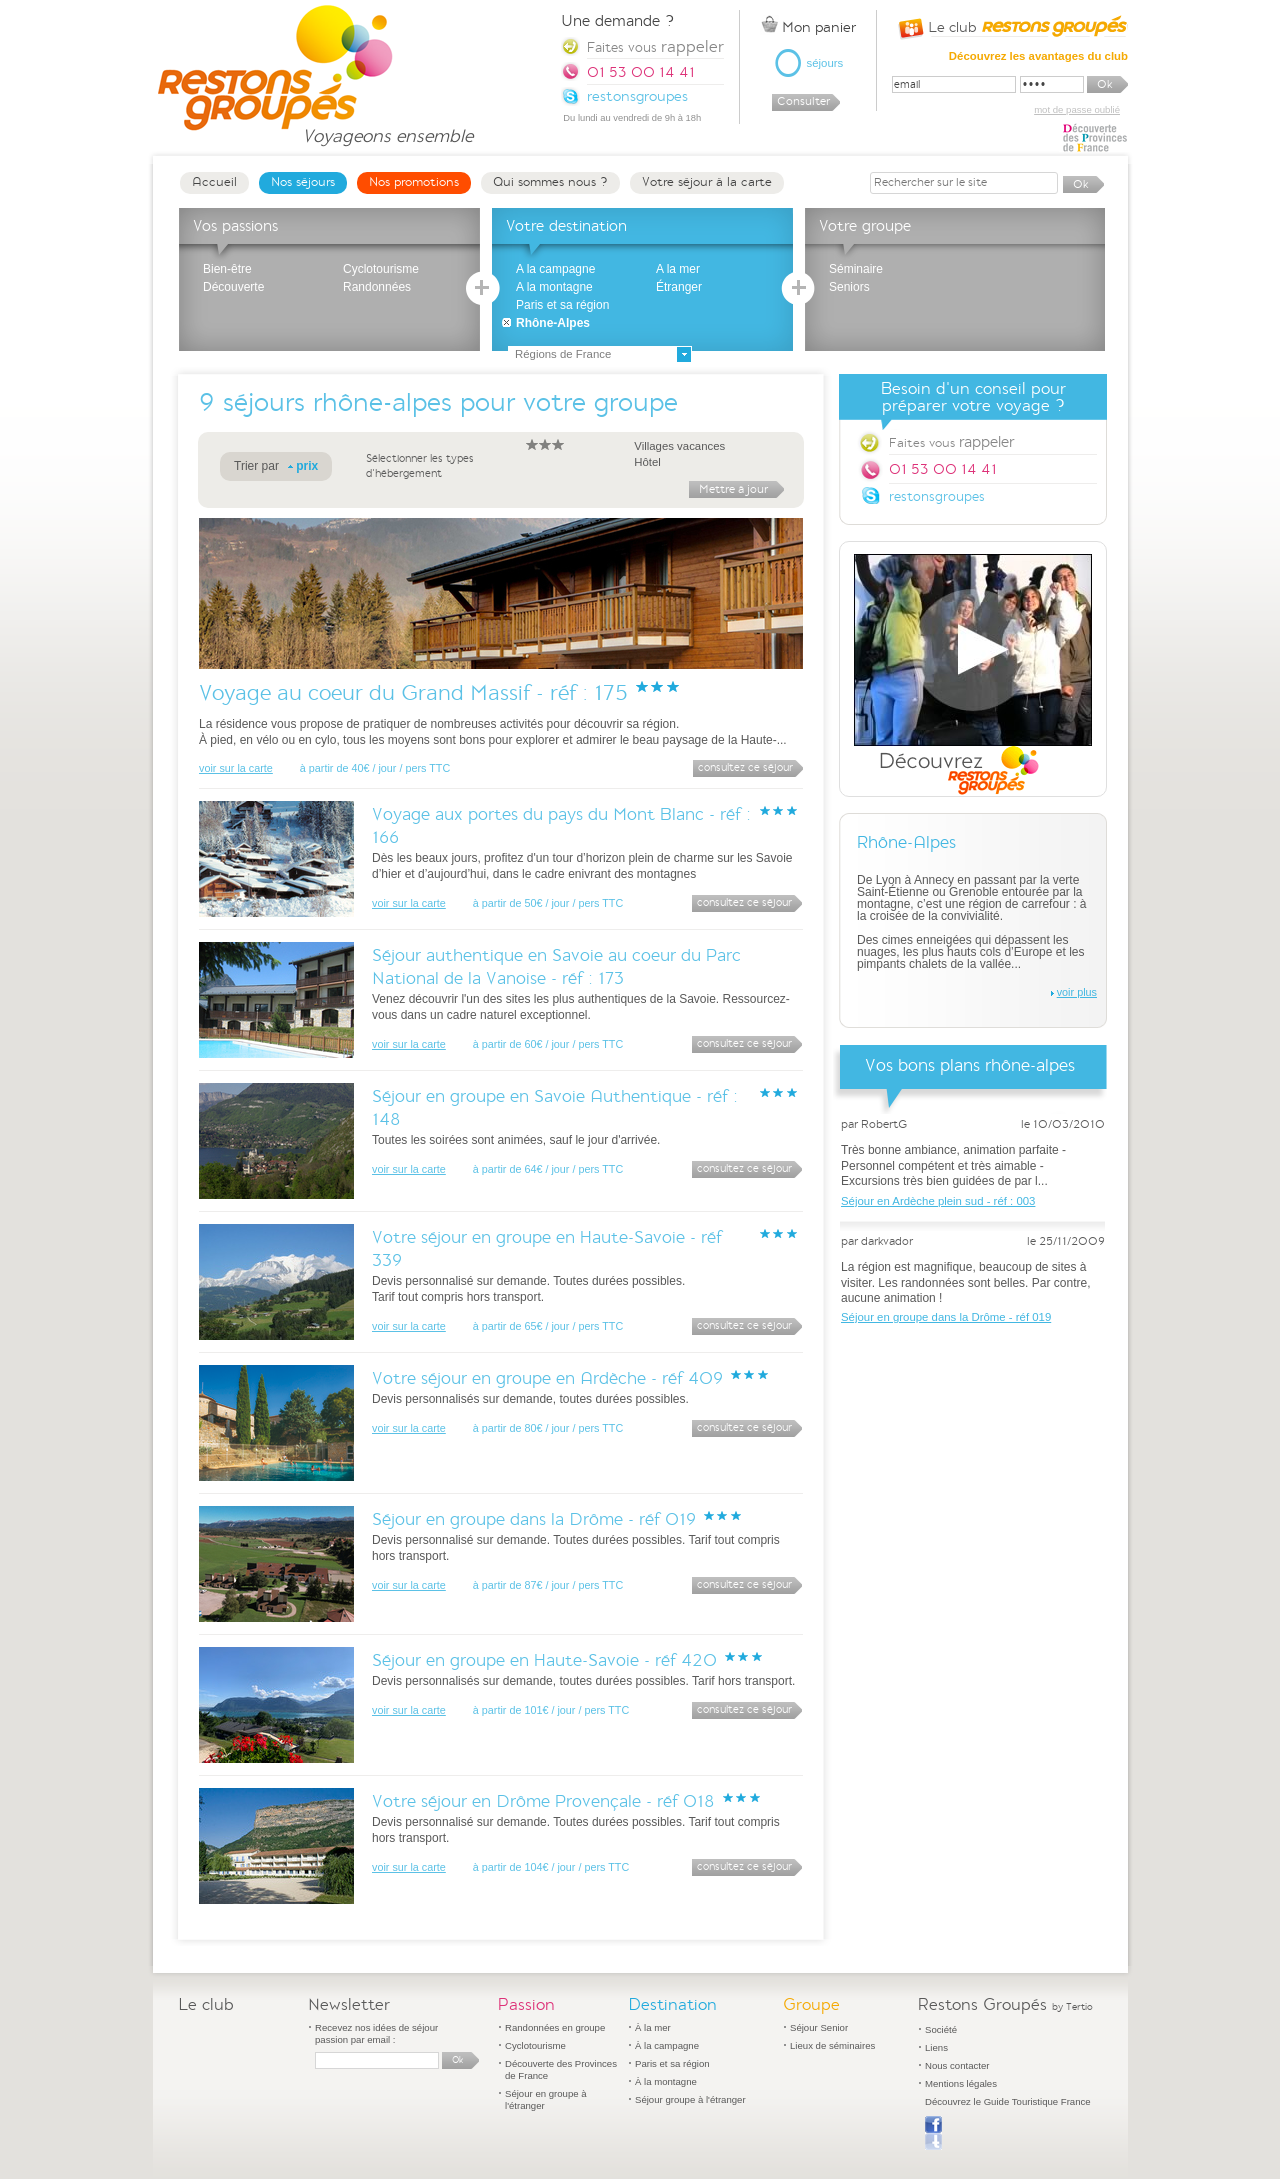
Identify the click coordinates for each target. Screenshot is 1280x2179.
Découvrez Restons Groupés (973, 675)
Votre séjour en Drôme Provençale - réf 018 (543, 1801)
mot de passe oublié (1077, 109)
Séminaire (856, 269)
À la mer (653, 2027)
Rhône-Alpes (553, 323)
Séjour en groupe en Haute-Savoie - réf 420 (544, 1660)
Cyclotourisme (381, 269)
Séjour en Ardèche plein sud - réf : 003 (938, 1201)
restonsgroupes (937, 496)
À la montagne (666, 2081)
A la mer (678, 269)
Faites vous (951, 442)
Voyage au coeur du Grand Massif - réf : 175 (413, 692)
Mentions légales (961, 2083)
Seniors (849, 287)
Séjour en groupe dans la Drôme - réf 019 (534, 1519)
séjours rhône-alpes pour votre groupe (450, 402)
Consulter (803, 101)
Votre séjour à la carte (707, 182)
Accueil (214, 182)
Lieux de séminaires (832, 2045)
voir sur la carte (236, 768)
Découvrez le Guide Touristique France (1008, 2101)
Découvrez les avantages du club (1038, 56)
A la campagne (555, 269)
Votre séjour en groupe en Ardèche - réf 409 (547, 1378)
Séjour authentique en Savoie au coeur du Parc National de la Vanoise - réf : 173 (556, 967)
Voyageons (387, 127)
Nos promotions (414, 182)
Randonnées (377, 287)
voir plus (1077, 992)
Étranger (679, 287)
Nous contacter (957, 2065)
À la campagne (667, 2045)
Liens (936, 2047)
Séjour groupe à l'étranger (690, 2099)
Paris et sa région (562, 305)
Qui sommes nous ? (550, 182)
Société (941, 2029)
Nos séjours (303, 182)
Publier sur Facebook (933, 2133)
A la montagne (554, 287)
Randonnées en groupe (555, 2027)
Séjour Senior (819, 2027)
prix (307, 466)
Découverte (233, 287)
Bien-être (227, 269)
